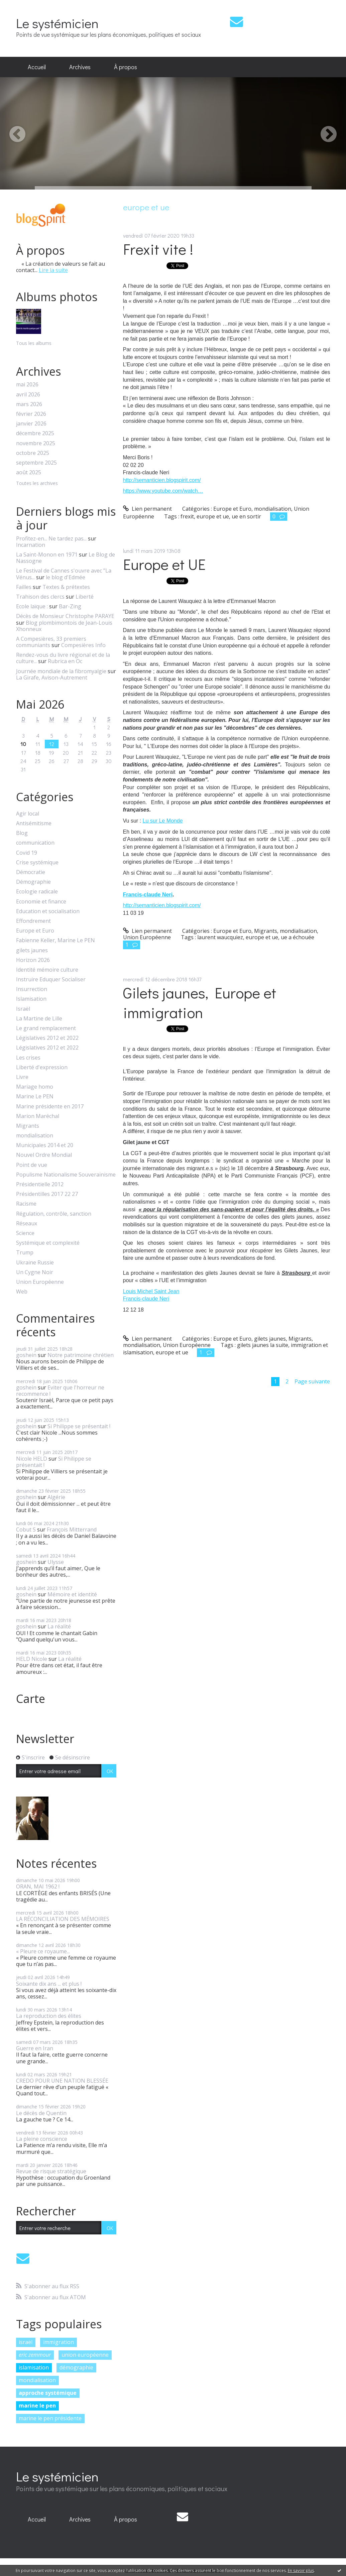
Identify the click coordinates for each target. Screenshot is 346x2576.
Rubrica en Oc (65, 661)
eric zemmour (35, 2354)
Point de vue (31, 1165)
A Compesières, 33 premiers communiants (51, 642)
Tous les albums (33, 343)
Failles (23, 587)
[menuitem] (36, 67)
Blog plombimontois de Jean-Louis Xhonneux (64, 626)
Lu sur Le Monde (162, 821)
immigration (58, 2342)
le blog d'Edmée (65, 577)
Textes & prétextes (66, 587)
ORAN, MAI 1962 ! (38, 1886)
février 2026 (31, 414)
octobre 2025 (32, 453)
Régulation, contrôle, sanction (53, 1214)
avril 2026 (28, 394)
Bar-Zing (70, 606)
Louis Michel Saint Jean (151, 1291)
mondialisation (34, 1135)
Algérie (56, 1497)
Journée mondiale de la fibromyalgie (61, 671)
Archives (80, 67)
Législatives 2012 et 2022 (47, 1038)
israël (25, 2342)
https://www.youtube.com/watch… (163, 491)
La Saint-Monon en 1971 (47, 554)
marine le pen (37, 2405)
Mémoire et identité (72, 1594)
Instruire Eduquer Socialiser (51, 979)
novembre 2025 (35, 443)
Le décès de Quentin (41, 2113)
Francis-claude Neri (148, 894)
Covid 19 (26, 853)
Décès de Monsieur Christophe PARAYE (65, 616)
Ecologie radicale (37, 891)
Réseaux (26, 1223)
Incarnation (30, 544)
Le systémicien (57, 23)
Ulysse (55, 1562)
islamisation (34, 2367)
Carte (30, 1698)
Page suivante (312, 1381)
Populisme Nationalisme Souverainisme (66, 1175)
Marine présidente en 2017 (50, 1106)
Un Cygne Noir (34, 1272)
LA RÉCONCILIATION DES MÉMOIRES (62, 1919)
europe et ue (213, 516)
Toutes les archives (37, 483)
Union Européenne (40, 1282)
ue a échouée (297, 937)
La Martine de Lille (39, 1018)
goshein (26, 1355)
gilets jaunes (32, 950)
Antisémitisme (33, 823)
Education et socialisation (48, 911)
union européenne (85, 2354)
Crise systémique (37, 862)
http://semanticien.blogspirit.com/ (162, 480)
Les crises (28, 1058)
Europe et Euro (35, 931)
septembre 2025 (36, 463)
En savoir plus (301, 2570)
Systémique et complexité (48, 1243)
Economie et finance (41, 901)
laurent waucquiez (220, 937)
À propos (125, 67)
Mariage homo (34, 1087)
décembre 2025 (35, 433)
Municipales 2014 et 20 (44, 1145)
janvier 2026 (31, 423)
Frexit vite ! (158, 249)
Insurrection (31, 989)
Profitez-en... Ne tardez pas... (51, 538)
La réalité (59, 1626)
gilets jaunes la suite (262, 1345)
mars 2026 (29, 404)
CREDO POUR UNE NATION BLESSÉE (62, 2080)
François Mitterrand (72, 1529)
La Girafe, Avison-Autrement (51, 677)
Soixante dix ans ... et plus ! (49, 1983)
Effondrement (33, 921)
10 (23, 743)
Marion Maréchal (37, 1116)
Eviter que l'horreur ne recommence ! (60, 1390)
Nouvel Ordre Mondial (44, 1155)
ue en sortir (246, 516)
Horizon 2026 (33, 960)
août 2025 (28, 472)
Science (25, 1233)
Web (21, 1292)
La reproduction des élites (48, 2015)
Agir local (27, 814)
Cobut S (26, 1529)
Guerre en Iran (34, 2048)
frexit (187, 516)
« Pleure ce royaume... (43, 1951)
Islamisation (31, 999)
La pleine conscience (41, 2138)
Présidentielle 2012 (40, 1184)
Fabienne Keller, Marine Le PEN (55, 940)
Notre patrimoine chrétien (80, 1355)
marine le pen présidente (50, 2418)
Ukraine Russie (35, 1262)
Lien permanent (147, 508)
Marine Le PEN (34, 1096)
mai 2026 (27, 384)
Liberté (85, 596)
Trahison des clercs (40, 596)
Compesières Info (83, 645)
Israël (23, 1009)
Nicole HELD (31, 1458)
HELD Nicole (31, 1659)
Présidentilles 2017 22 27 (47, 1194)
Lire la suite (53, 270)
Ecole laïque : (32, 606)
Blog (22, 833)
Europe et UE (164, 564)
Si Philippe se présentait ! (78, 1426)
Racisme (26, 1204)
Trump (24, 1252)
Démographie (33, 882)
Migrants (27, 1126)
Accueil (37, 67)
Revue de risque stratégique (51, 2171)
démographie (76, 2367)
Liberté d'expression (42, 1067)
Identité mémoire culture (47, 970)
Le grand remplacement (46, 1028)
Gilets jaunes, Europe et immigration (199, 1002)
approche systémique (48, 2393)
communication (35, 843)
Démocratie (30, 872)
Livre (22, 1077)
